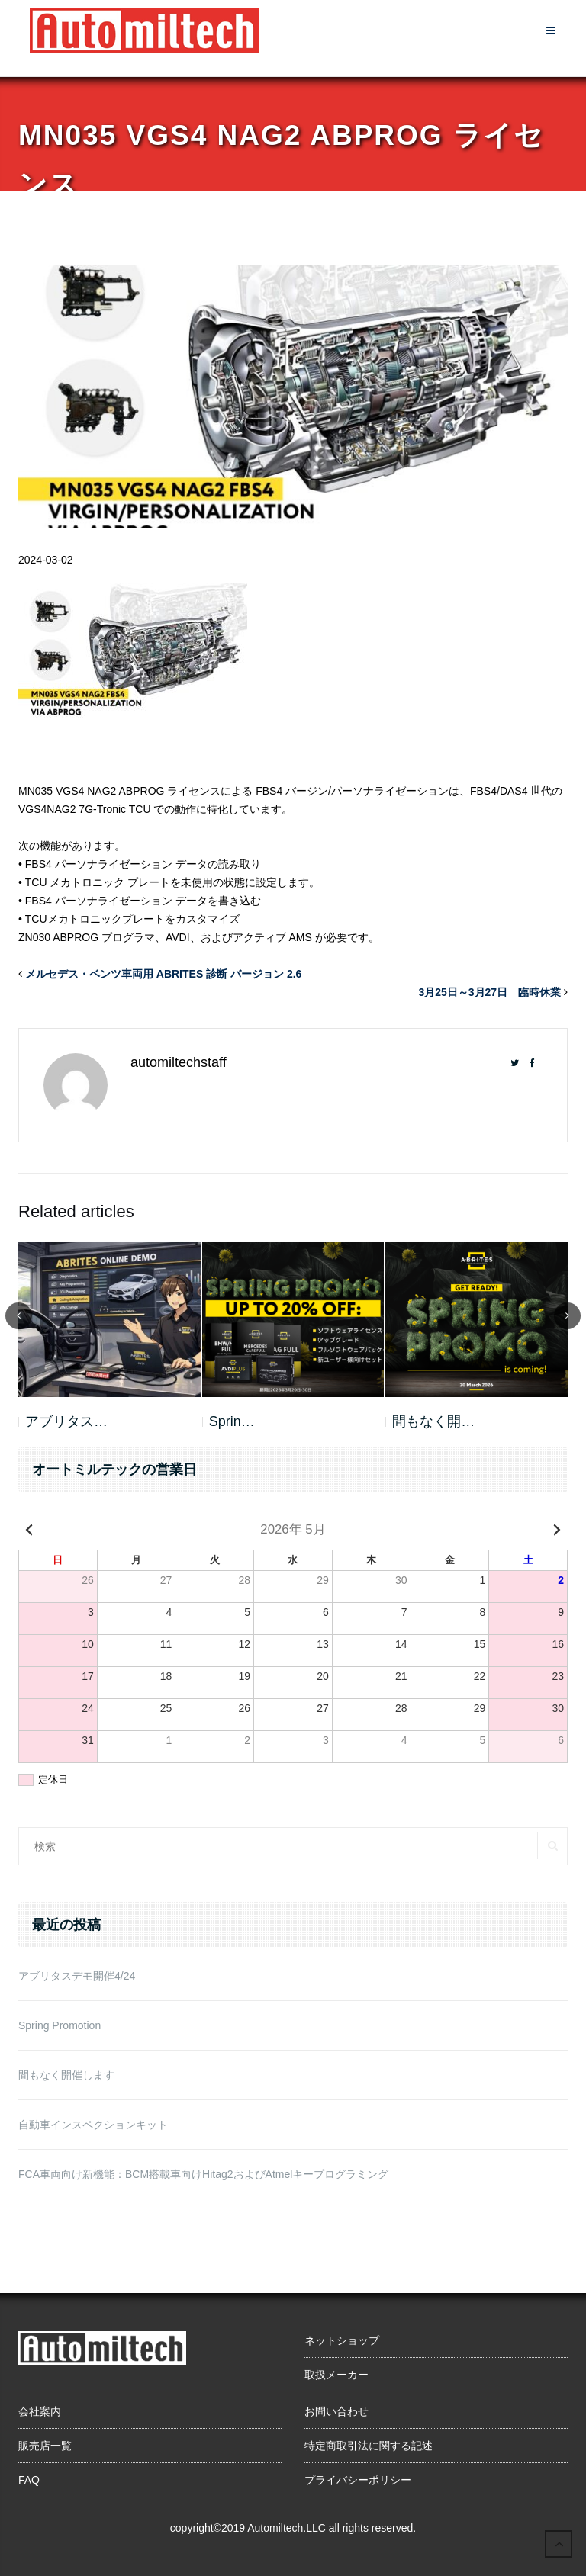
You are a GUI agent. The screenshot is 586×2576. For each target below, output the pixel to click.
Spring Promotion (59, 2025)
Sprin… (232, 1421)
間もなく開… (433, 1421)
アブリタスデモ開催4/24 (76, 1976)
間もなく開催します (66, 2075)
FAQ (29, 2480)
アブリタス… (66, 1421)
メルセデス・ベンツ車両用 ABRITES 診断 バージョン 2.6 (163, 974)
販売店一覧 (45, 2445)
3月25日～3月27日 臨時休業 (489, 992)
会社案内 (39, 2411)
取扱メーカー (336, 2375)
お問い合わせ (336, 2411)
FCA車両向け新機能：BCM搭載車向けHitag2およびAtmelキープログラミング (203, 2174)
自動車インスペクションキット (93, 2124)
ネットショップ (341, 2340)
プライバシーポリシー (357, 2480)
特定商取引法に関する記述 (368, 2445)
